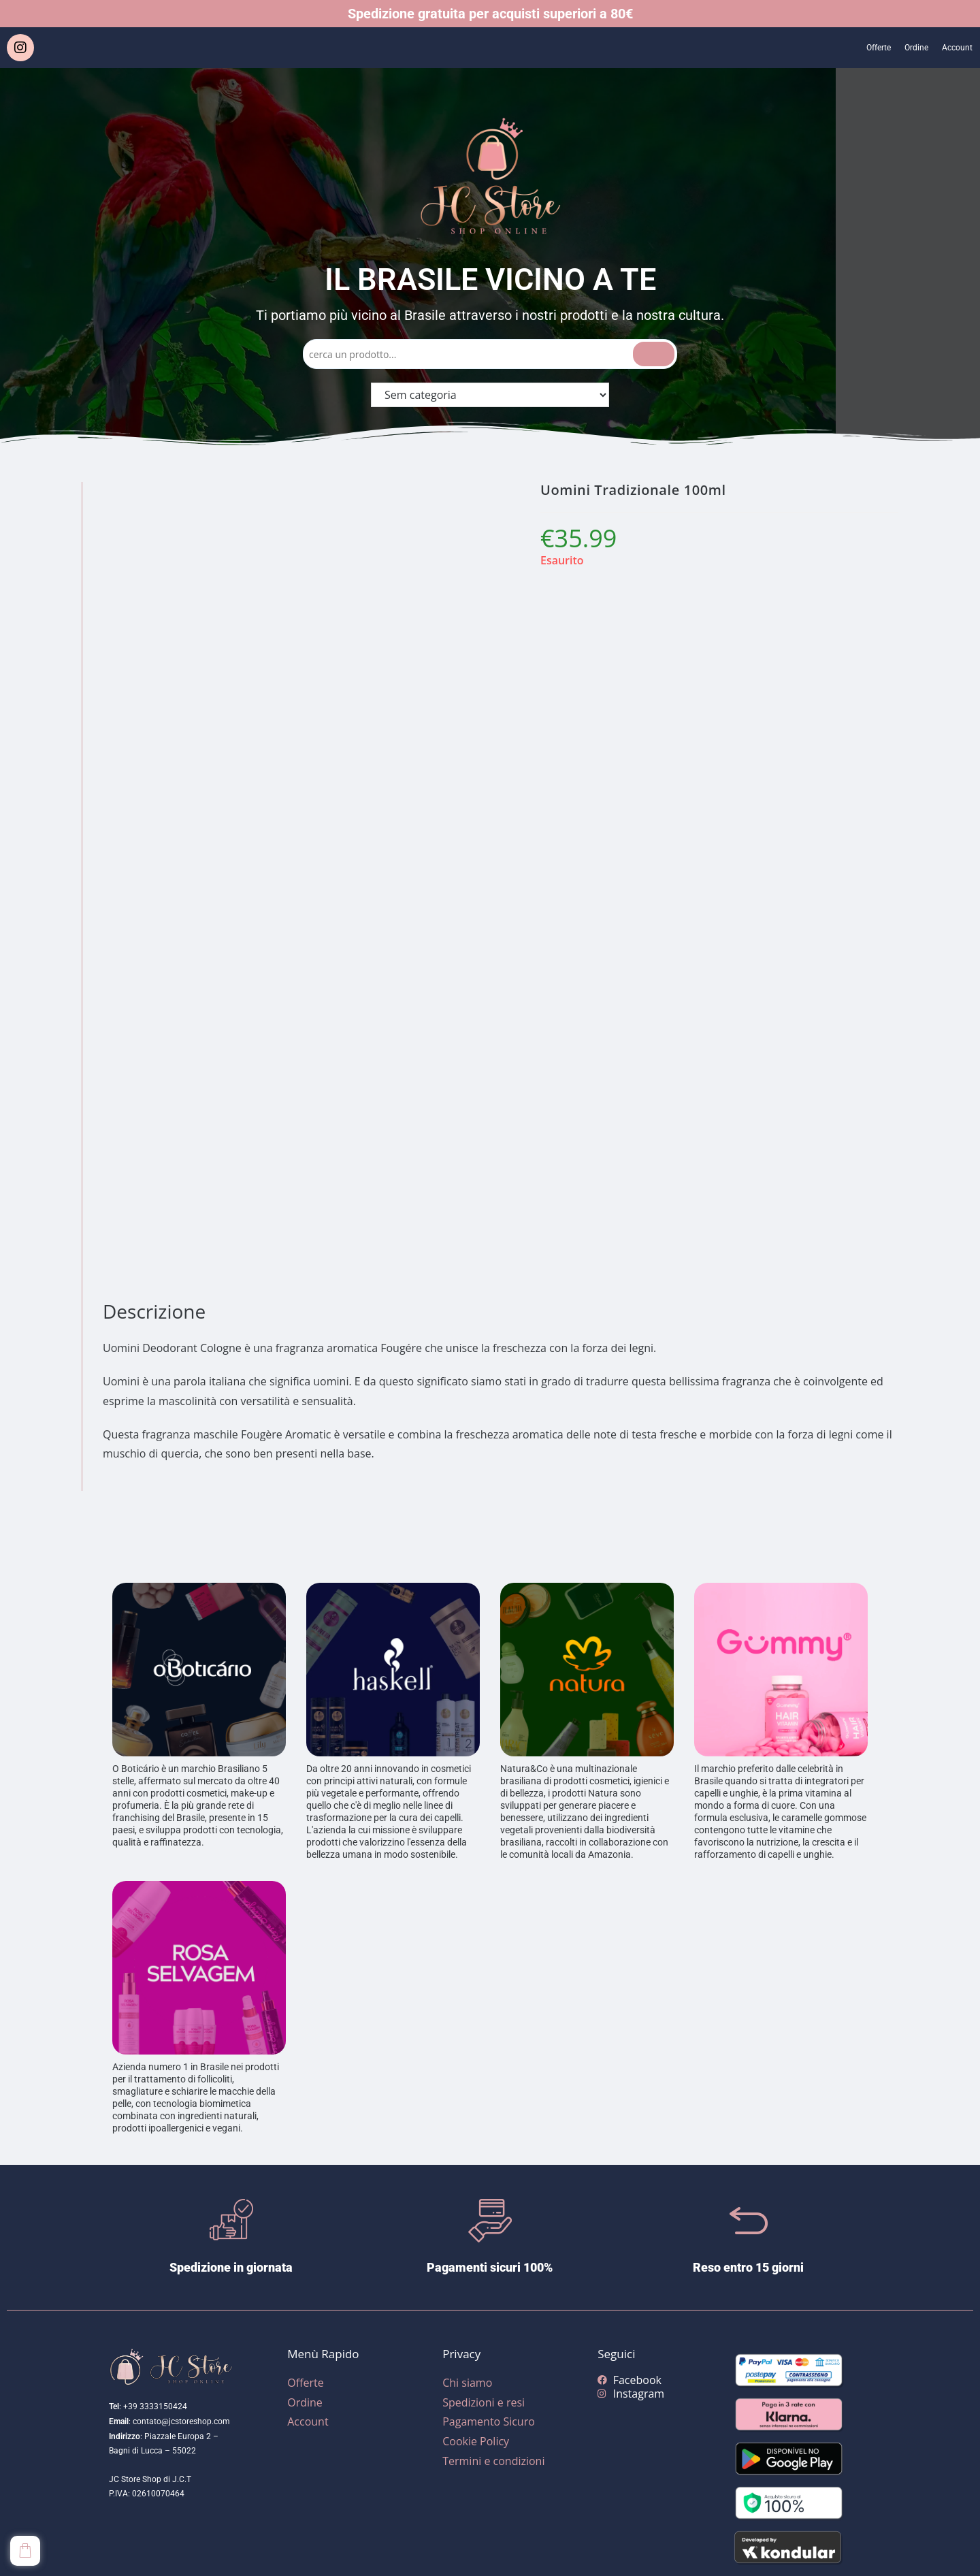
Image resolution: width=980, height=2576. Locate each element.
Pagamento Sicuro (488, 2421)
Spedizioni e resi (483, 2402)
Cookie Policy (475, 2441)
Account (953, 47)
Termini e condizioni (493, 2460)
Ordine (903, 47)
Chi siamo (467, 2382)
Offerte (858, 47)
